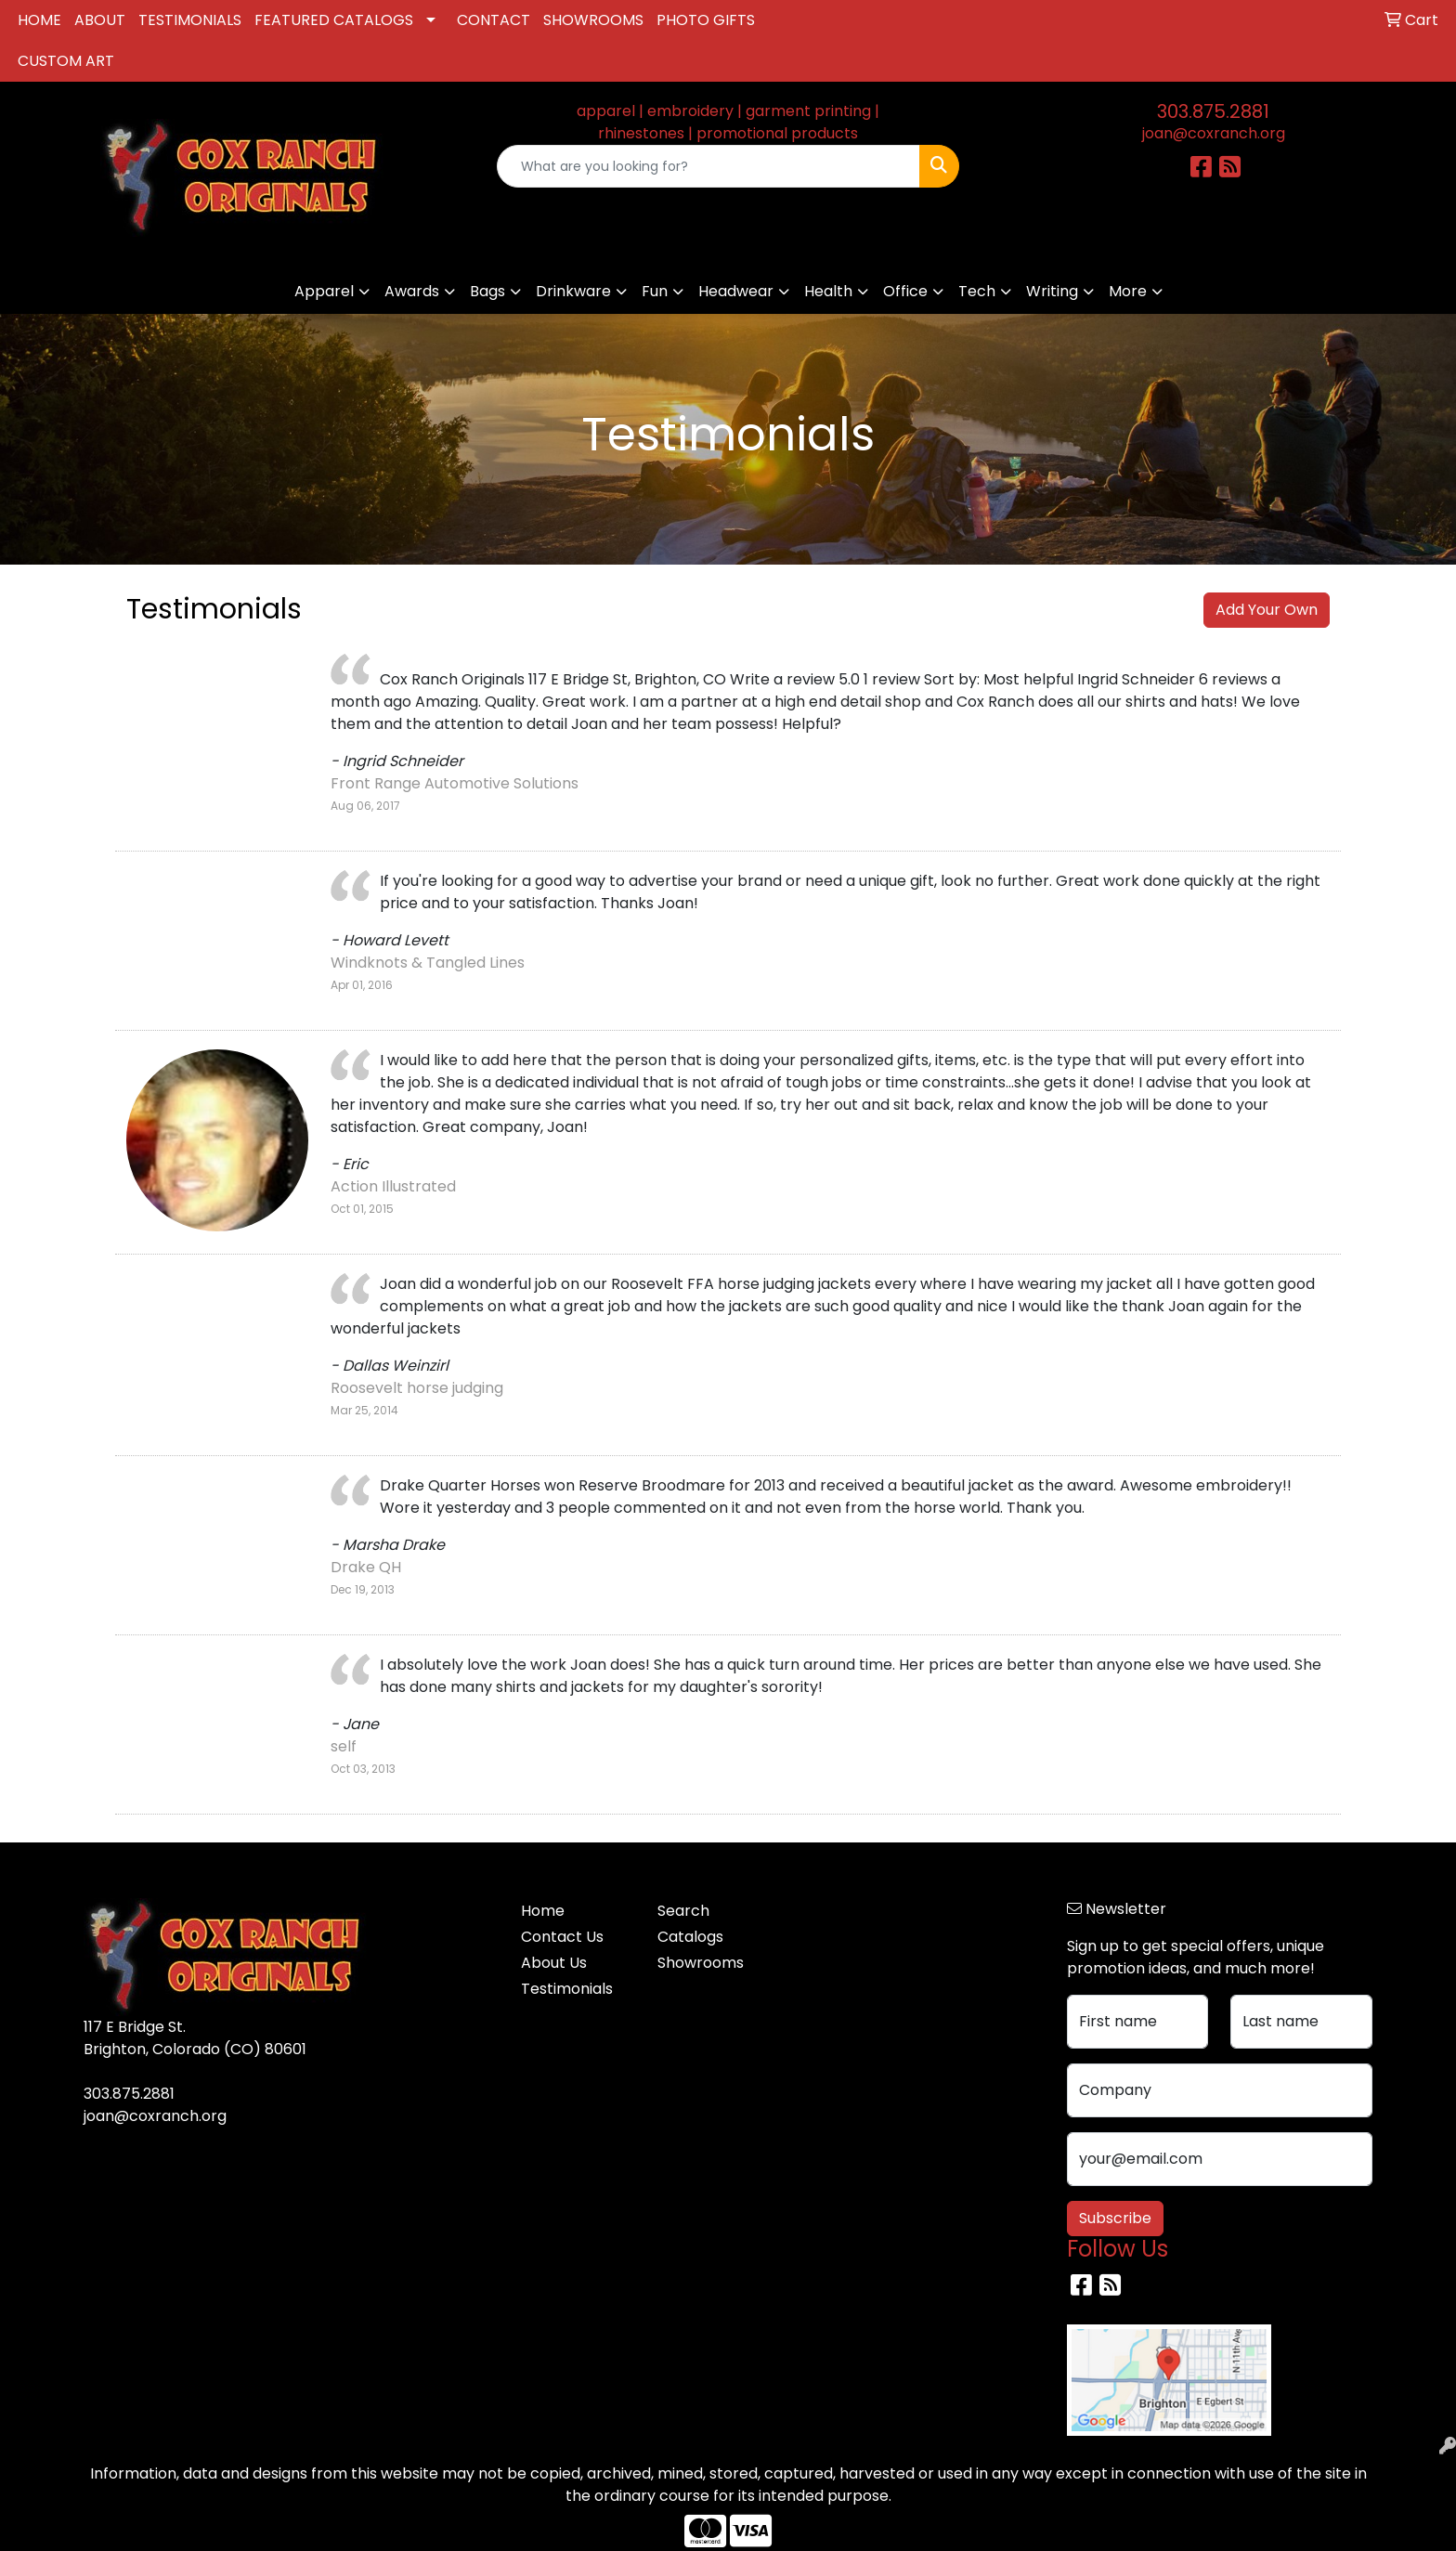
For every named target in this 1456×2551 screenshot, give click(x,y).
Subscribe (1115, 2218)
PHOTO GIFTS (705, 20)
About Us (554, 1962)
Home (543, 1910)
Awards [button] (411, 291)
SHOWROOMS (593, 20)
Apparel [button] (324, 291)
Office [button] (905, 291)
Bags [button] (487, 291)
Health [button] (828, 291)
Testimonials (567, 1988)
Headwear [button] (736, 291)
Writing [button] (1052, 291)
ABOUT (99, 20)
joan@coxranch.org (1213, 133)
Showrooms (700, 1962)
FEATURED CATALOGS (333, 20)
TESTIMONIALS (189, 20)
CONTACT (493, 20)
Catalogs (690, 1936)
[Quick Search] (709, 166)
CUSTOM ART (66, 61)
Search (683, 1910)
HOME (39, 20)
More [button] (1128, 291)
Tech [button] (976, 291)
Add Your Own (1267, 609)
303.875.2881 (1213, 111)
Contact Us (562, 1936)
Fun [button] (655, 291)
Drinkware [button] (573, 291)
